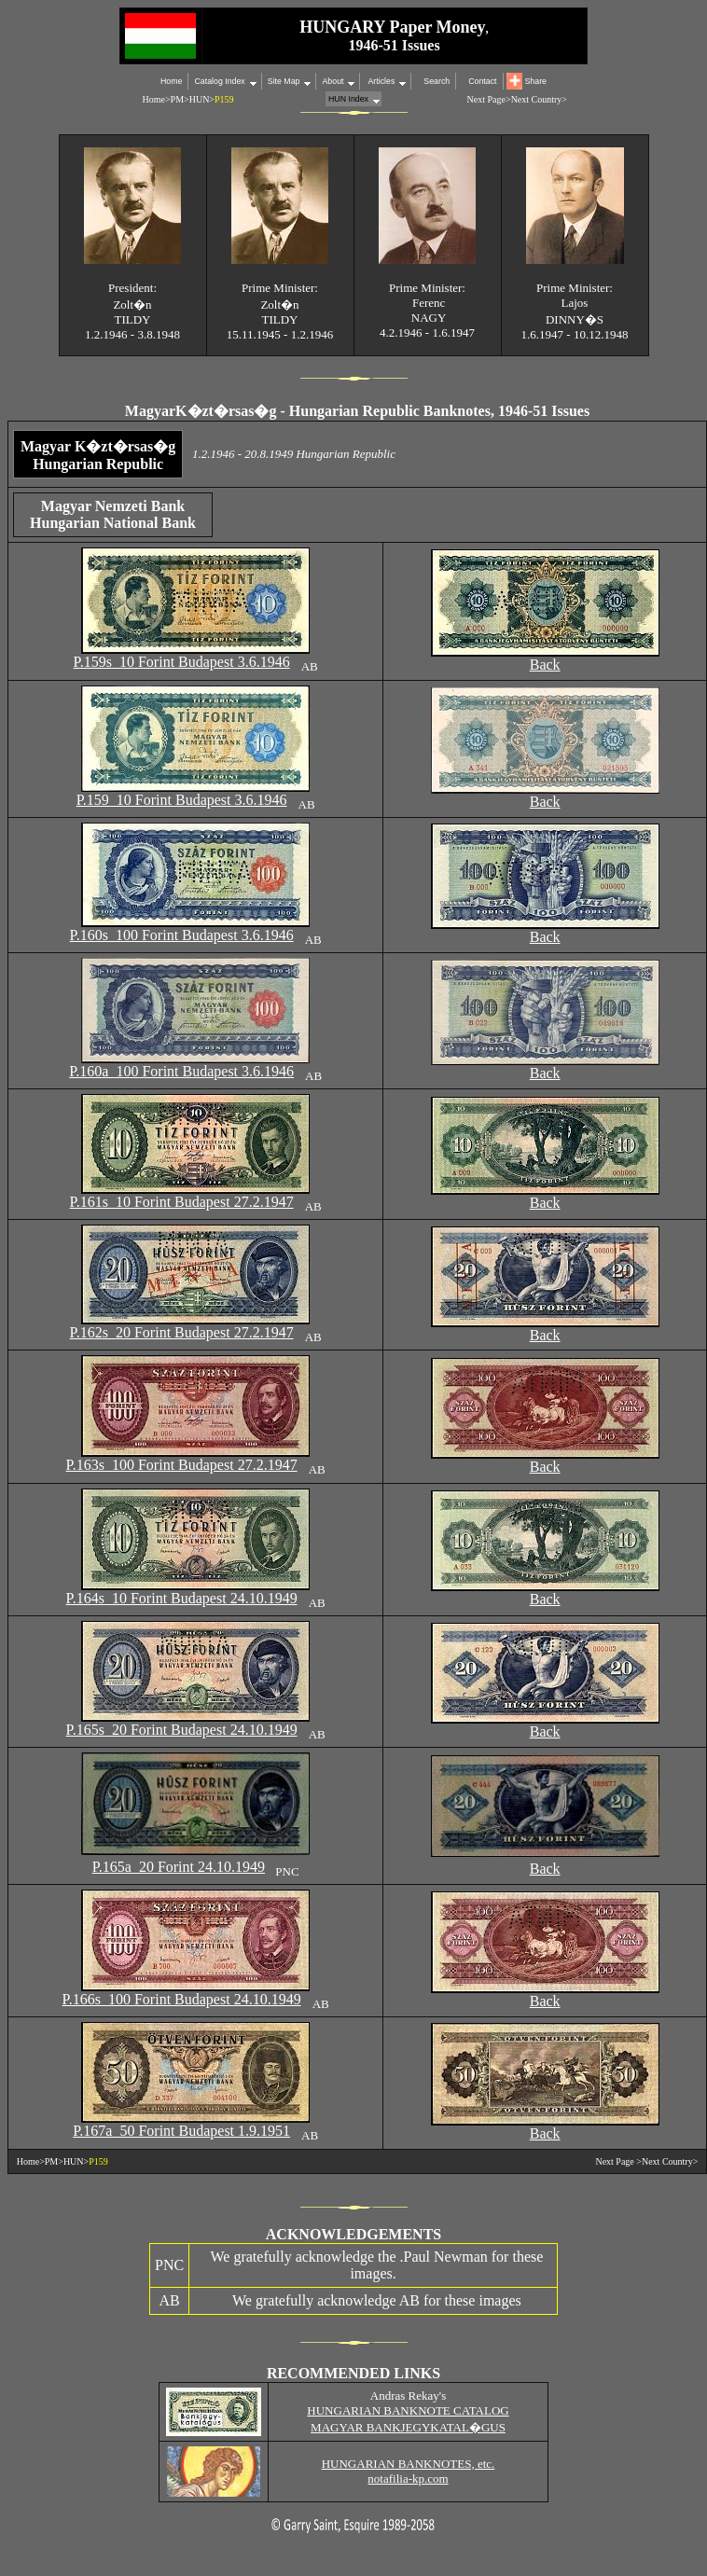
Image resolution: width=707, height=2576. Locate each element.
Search (436, 81)
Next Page (614, 2161)
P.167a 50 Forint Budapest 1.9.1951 (181, 2131)
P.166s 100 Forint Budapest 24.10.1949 (181, 1999)
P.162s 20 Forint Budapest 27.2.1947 (182, 1332)
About (332, 81)
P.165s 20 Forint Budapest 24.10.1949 (182, 1730)
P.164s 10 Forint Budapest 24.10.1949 (182, 1598)
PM (177, 99)
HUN (199, 99)
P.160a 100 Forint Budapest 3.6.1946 (181, 1071)
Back (545, 664)
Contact (482, 81)
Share (536, 81)
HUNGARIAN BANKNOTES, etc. (408, 2464)
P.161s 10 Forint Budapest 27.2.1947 (182, 1202)
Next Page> (489, 99)
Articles (380, 81)
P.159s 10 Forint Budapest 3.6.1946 (182, 662)
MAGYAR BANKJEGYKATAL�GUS (408, 2427)
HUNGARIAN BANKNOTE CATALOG (407, 2410)
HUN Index (348, 99)
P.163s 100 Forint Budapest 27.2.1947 (182, 1465)
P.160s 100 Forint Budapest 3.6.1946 (182, 935)
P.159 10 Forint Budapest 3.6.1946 (181, 800)
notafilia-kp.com (407, 2479)
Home (171, 81)
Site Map (284, 81)
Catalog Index (219, 81)
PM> (54, 2161)
